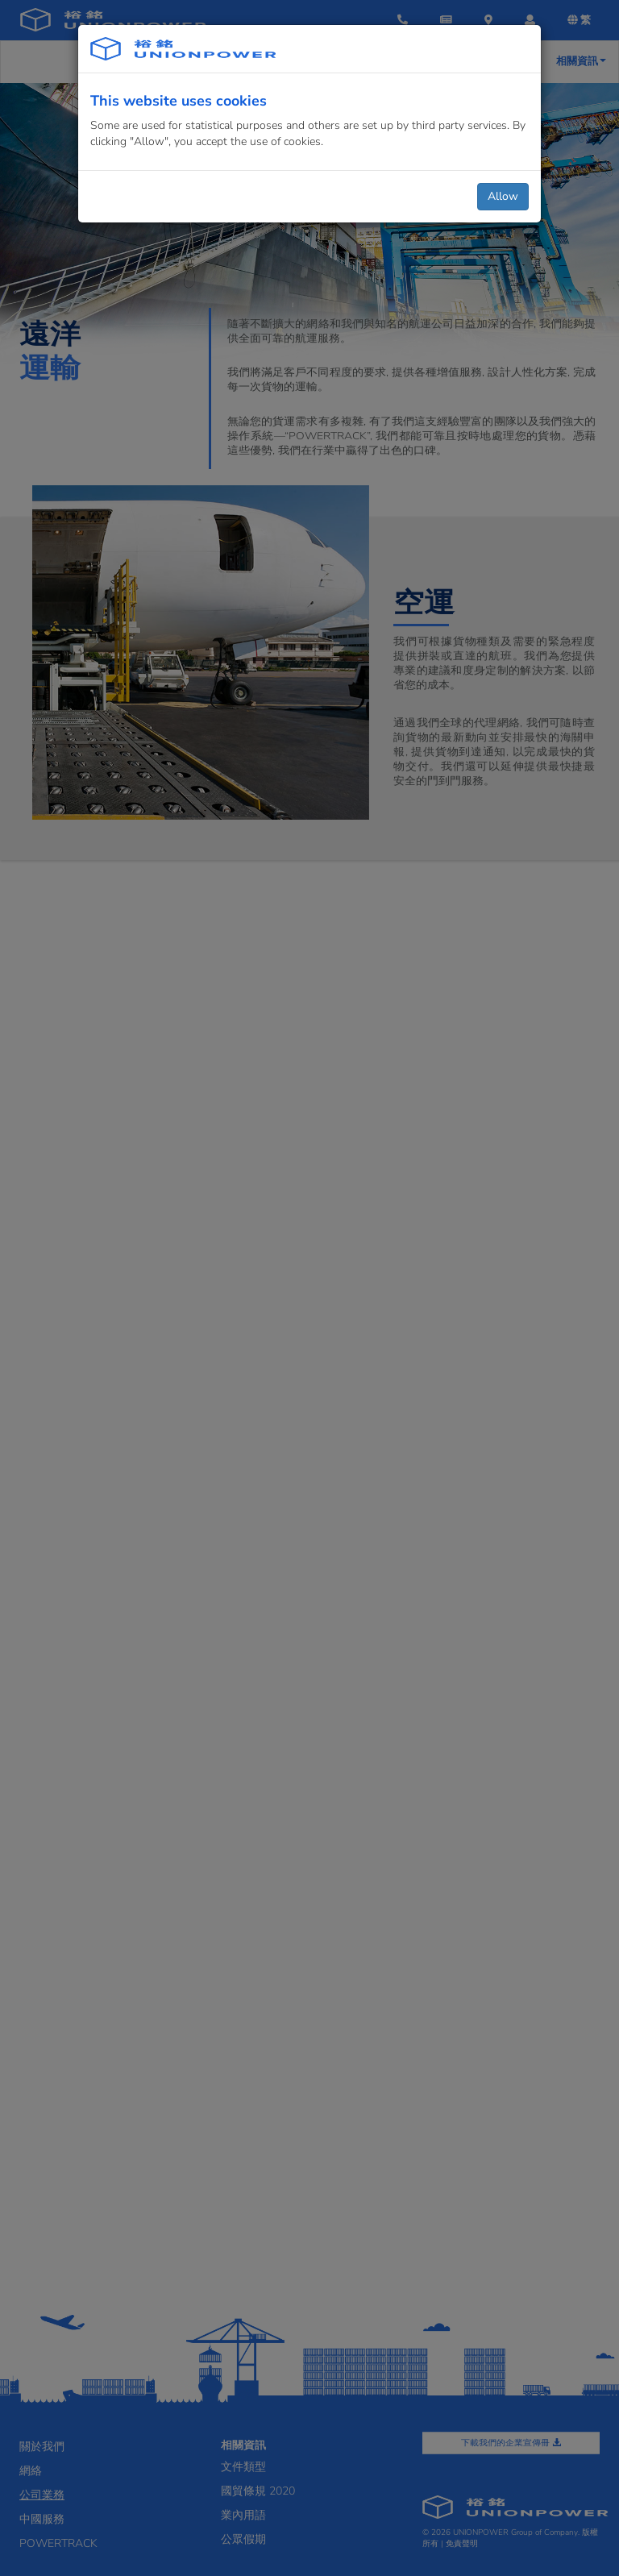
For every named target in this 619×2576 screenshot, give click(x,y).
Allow (503, 196)
